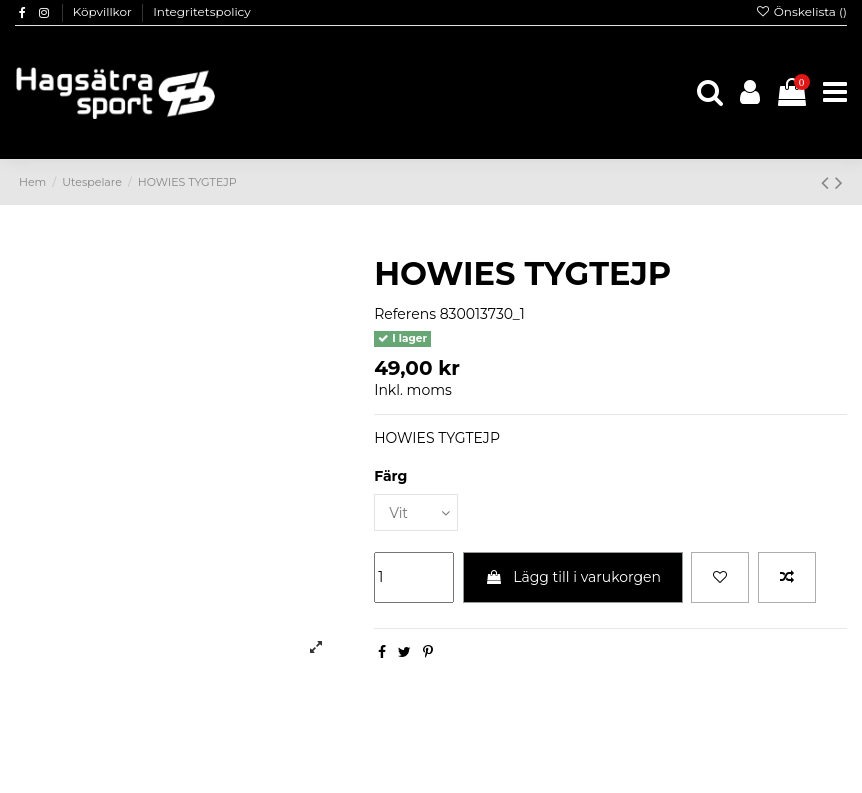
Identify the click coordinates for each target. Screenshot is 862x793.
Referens (405, 314)
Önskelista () (801, 11)
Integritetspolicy (202, 11)
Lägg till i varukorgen (573, 577)
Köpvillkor (104, 11)
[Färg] (416, 512)
